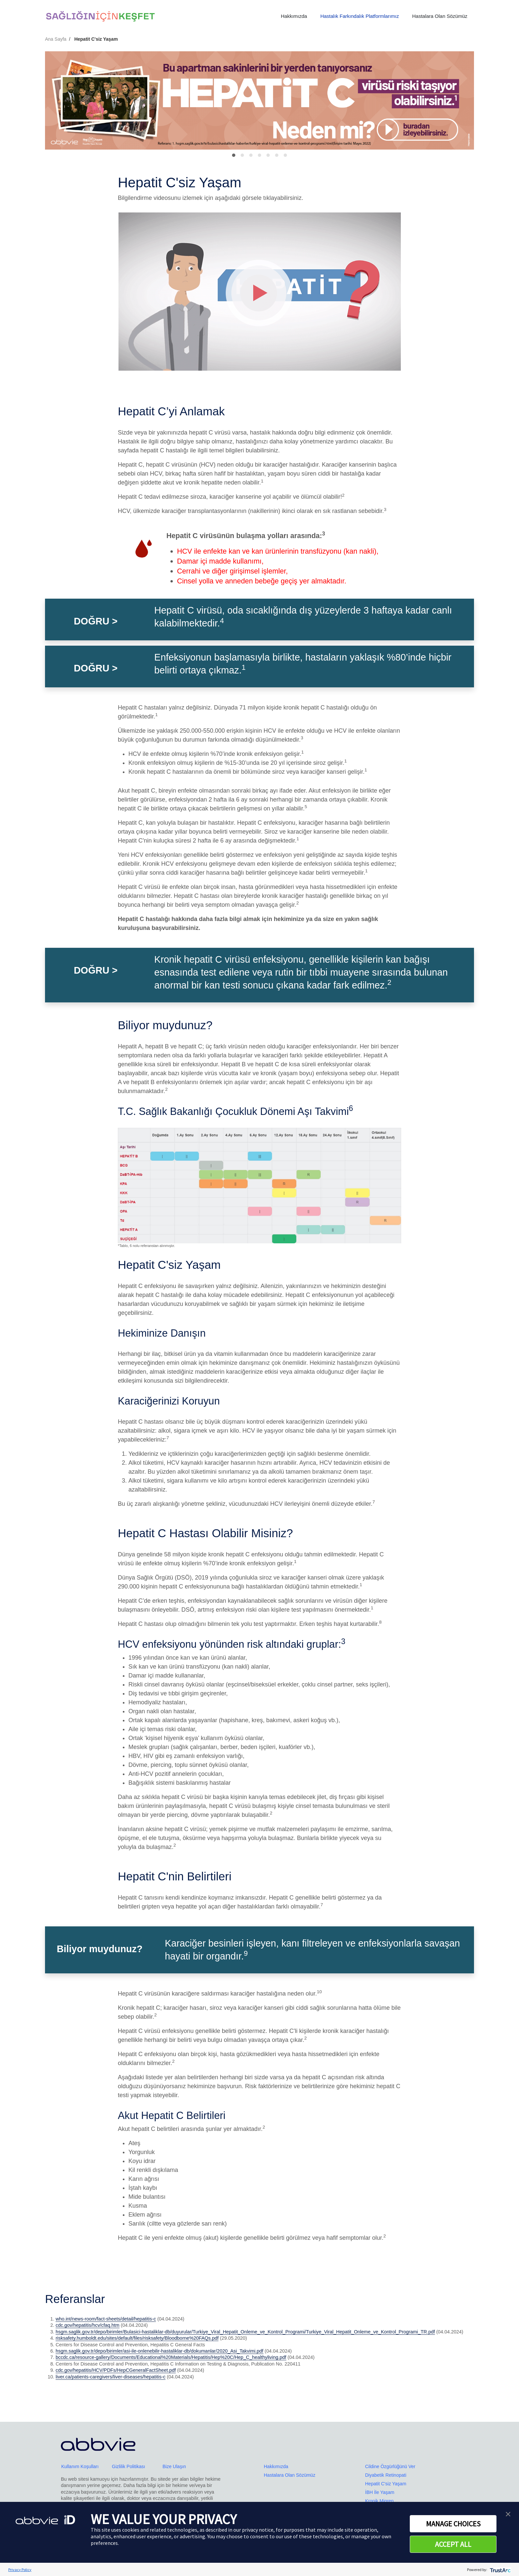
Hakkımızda (294, 16)
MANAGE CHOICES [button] (453, 2523)
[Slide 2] (251, 155)
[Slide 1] (242, 155)
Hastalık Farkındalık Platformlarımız (359, 16)
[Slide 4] (268, 155)
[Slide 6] (285, 155)
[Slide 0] (233, 155)
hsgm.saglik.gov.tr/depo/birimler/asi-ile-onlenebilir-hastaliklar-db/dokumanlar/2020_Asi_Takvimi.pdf (159, 2351)
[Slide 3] (259, 155)
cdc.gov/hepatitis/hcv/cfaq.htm (87, 2325)
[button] (508, 2513)
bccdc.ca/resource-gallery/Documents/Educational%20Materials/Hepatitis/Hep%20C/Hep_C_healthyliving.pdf (171, 2357)
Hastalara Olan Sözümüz (439, 16)
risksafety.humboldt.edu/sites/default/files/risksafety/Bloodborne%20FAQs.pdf (137, 2338)
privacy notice (257, 2529)
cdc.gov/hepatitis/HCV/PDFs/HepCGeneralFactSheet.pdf (116, 2370)
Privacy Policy (19, 2569)
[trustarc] (499, 2569)
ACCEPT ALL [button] (453, 2544)
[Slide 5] (276, 155)
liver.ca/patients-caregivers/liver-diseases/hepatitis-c (110, 2376)
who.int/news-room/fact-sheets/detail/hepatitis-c (106, 2319)
